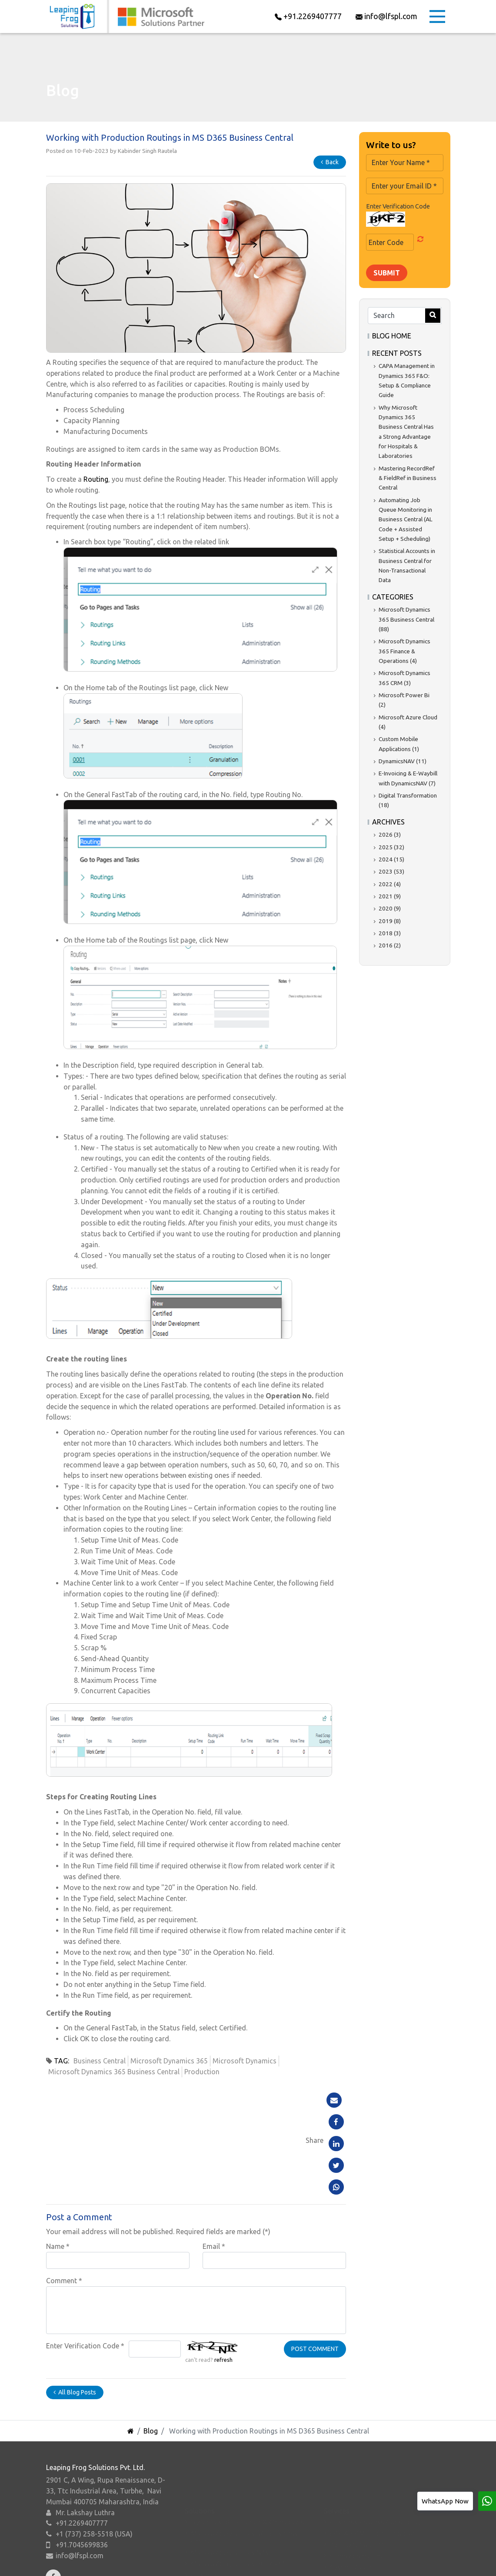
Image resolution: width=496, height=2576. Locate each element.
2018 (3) (390, 933)
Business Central (99, 2061)
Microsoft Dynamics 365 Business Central (114, 2072)
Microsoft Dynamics (244, 2061)
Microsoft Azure (216, 2535)
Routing (95, 485)
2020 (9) (390, 908)
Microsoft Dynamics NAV (230, 2490)
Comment (64, 2194)
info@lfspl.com (79, 2539)
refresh (223, 2273)
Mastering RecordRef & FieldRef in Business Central (407, 478)
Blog (150, 2344)
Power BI (204, 2512)
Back (330, 162)
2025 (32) (391, 847)
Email (214, 2159)
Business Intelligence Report (374, 2539)
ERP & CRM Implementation (373, 2471)
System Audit (351, 2505)
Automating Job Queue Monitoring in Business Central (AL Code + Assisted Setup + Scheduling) (406, 519)
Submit (386, 273)
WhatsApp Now (445, 2501)
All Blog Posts (74, 2305)
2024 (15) (391, 859)
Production (202, 2072)
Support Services (356, 2493)
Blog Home (391, 336)
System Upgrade (356, 2516)
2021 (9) (390, 896)
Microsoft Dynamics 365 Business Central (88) (406, 619)
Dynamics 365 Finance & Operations (247, 2459)
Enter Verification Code (85, 2259)
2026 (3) (390, 834)
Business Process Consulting (375, 2459)
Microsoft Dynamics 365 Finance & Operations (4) (404, 651)
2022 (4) (390, 884)
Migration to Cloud (360, 2527)
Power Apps (209, 2524)
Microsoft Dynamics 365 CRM (238, 2501)
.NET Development (359, 2482)
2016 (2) (390, 945)
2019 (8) (390, 920)
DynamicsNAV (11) (402, 761)
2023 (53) (391, 871)
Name (58, 2159)
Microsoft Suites (217, 2546)
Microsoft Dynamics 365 (169, 2061)
